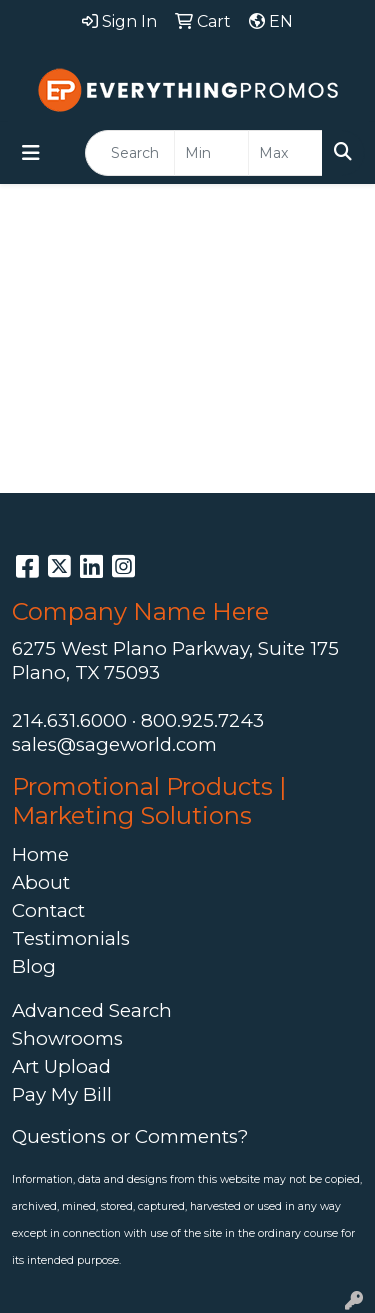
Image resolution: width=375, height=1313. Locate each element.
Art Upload (61, 1066)
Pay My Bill (62, 1094)
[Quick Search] (130, 153)
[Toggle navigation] (31, 153)
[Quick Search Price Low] (211, 153)
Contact (48, 910)
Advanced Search (92, 1010)
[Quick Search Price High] (285, 153)
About (41, 882)
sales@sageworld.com (114, 744)
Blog (34, 966)
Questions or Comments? (130, 1136)
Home (40, 854)
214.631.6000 (69, 720)
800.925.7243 (202, 720)
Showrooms (67, 1038)
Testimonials (71, 938)
